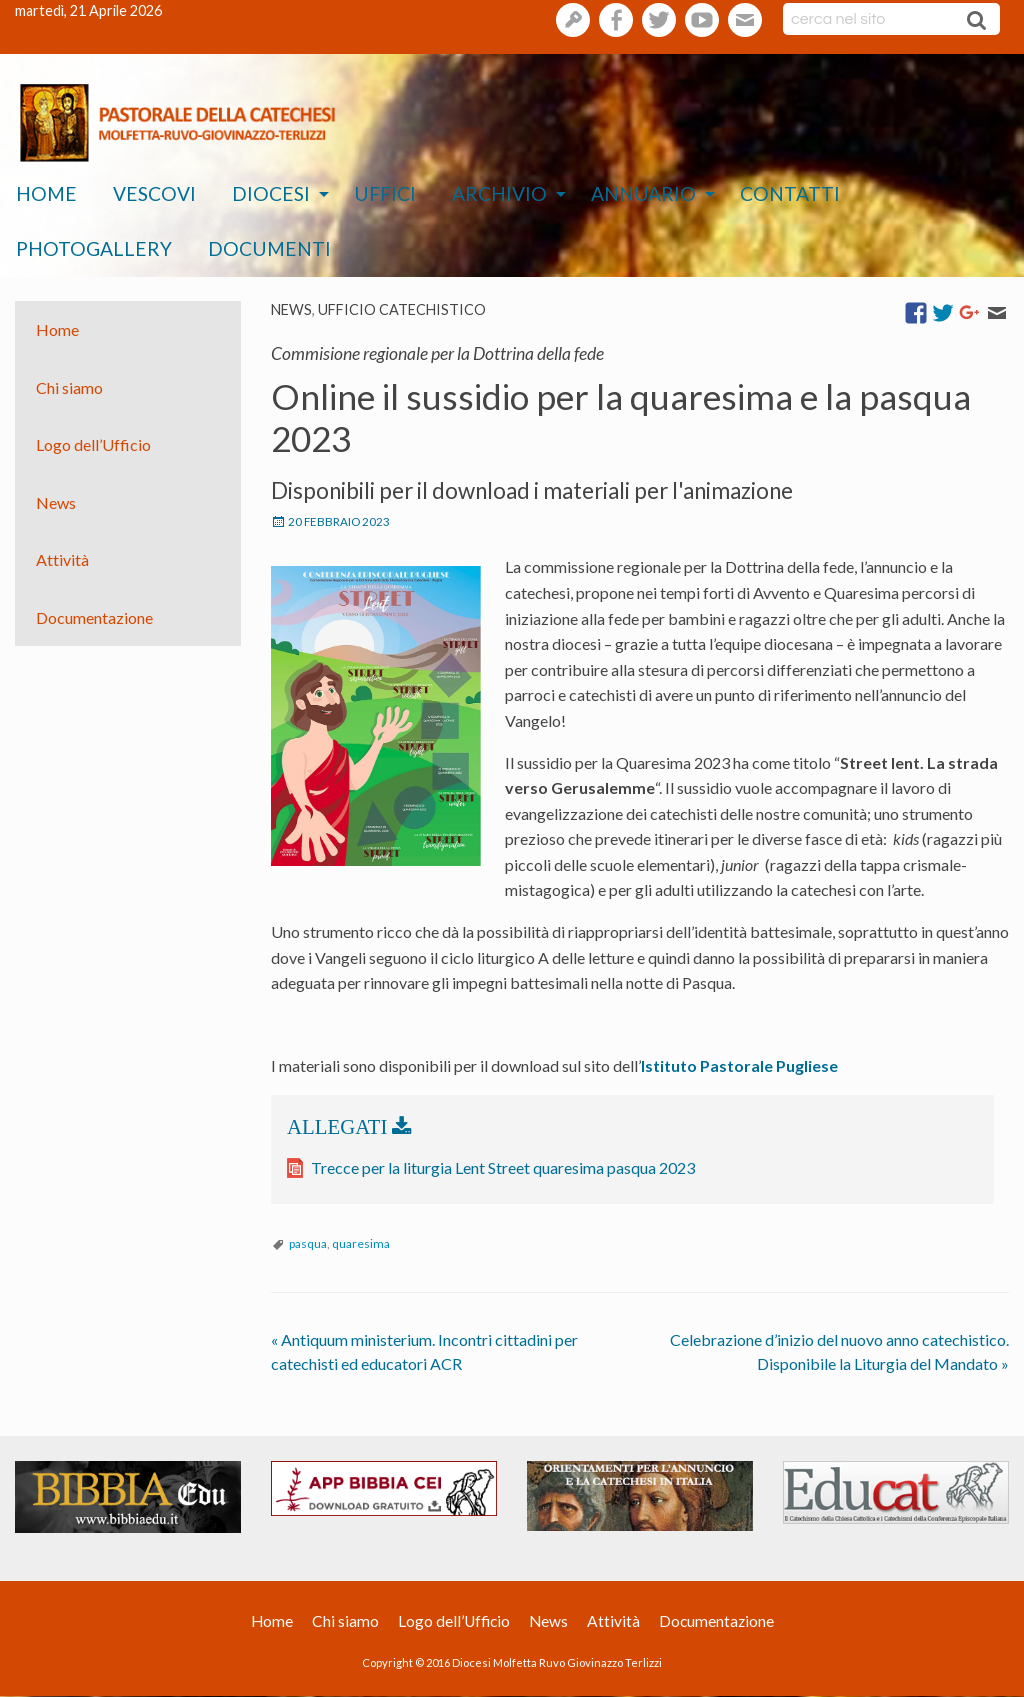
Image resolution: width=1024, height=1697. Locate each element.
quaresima (361, 1243)
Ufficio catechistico (402, 309)
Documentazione (94, 617)
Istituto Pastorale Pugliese (739, 1065)
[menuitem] (46, 194)
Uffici (385, 193)
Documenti (269, 248)
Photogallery (94, 248)
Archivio (499, 193)
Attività (62, 559)
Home (46, 193)
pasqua (308, 1243)
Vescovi (154, 193)
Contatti (790, 193)
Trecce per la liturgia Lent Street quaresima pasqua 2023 (503, 1167)
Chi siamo (69, 386)
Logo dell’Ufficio (93, 444)
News (291, 309)
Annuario (643, 193)
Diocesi (271, 193)
